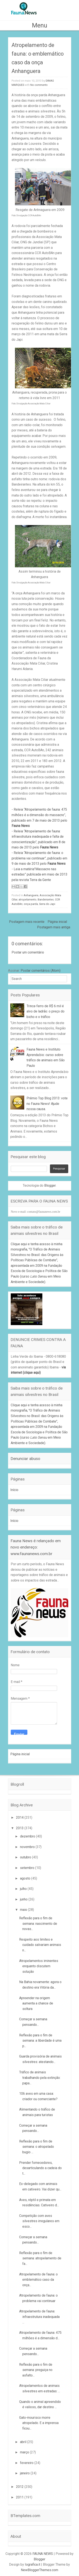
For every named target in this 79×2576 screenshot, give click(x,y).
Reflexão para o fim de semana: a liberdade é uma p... (40, 2040)
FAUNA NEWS (42, 2554)
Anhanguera (31, 895)
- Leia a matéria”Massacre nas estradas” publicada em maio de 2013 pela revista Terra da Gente (39, 874)
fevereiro (27, 2463)
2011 (20, 2497)
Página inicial (57, 922)
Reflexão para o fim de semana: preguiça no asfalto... (35, 2370)
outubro (26, 1857)
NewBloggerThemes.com (39, 2570)
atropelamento (27, 899)
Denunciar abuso (25, 1458)
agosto (25, 1878)
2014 (20, 1817)
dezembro (28, 1836)
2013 (20, 1828)
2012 (20, 2487)
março (25, 2452)
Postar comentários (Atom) (40, 971)
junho (24, 1899)
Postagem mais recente (26, 922)
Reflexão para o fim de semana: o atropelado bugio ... (36, 2146)
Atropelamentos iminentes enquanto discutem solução (38, 1966)
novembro (28, 1847)
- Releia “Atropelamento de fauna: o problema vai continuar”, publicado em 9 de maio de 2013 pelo (39, 858)
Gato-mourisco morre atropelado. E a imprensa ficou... (39, 2423)
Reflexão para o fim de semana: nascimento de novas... (38, 1923)
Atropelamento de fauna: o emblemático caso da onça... (38, 2279)
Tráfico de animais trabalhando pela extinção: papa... (39, 2077)
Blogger (50, 1185)
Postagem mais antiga (53, 927)
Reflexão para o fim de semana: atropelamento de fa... (40, 2258)
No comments (39, 84)
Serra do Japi (47, 904)
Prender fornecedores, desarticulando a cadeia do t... (40, 2168)
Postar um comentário (28, 952)
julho (24, 1889)
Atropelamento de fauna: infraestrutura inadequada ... (39, 2316)
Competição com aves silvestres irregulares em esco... (39, 2221)
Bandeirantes (46, 899)
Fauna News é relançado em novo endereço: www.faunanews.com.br (36, 1547)
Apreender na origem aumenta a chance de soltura (36, 2003)
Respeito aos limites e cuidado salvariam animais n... (40, 1944)
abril (23, 2442)
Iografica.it (32, 2564)
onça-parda (31, 904)
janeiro (25, 2473)
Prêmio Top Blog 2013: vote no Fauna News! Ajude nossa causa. (47, 1103)
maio (24, 1910)
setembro (27, 1868)
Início (14, 1490)
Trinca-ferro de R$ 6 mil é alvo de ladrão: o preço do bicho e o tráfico (45, 1011)
